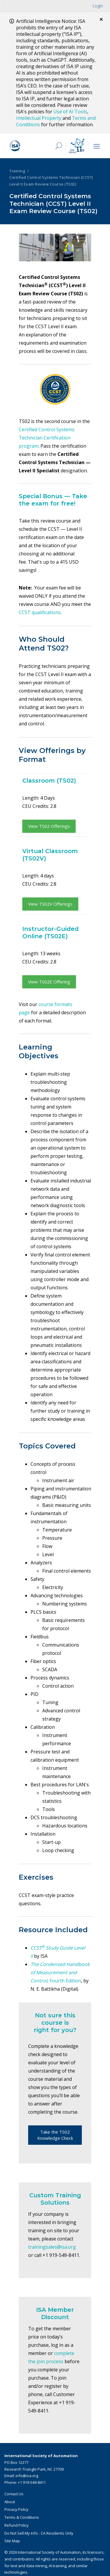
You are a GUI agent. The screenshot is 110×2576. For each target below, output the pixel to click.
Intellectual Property (38, 118)
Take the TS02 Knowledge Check (55, 2135)
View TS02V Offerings (50, 904)
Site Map (12, 2540)
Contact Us (13, 2493)
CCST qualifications (40, 612)
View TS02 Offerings (49, 826)
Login (97, 6)
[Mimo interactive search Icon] (76, 146)
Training (17, 170)
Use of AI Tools (70, 111)
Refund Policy (16, 2525)
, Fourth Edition (60, 1972)
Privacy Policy (16, 2509)
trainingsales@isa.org (52, 2247)
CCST (36, 1948)
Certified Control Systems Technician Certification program (47, 437)
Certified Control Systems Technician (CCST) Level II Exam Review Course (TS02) (51, 181)
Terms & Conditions (21, 2517)
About (9, 2501)
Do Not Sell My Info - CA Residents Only (38, 2533)
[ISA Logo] (28, 145)
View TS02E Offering (49, 982)
